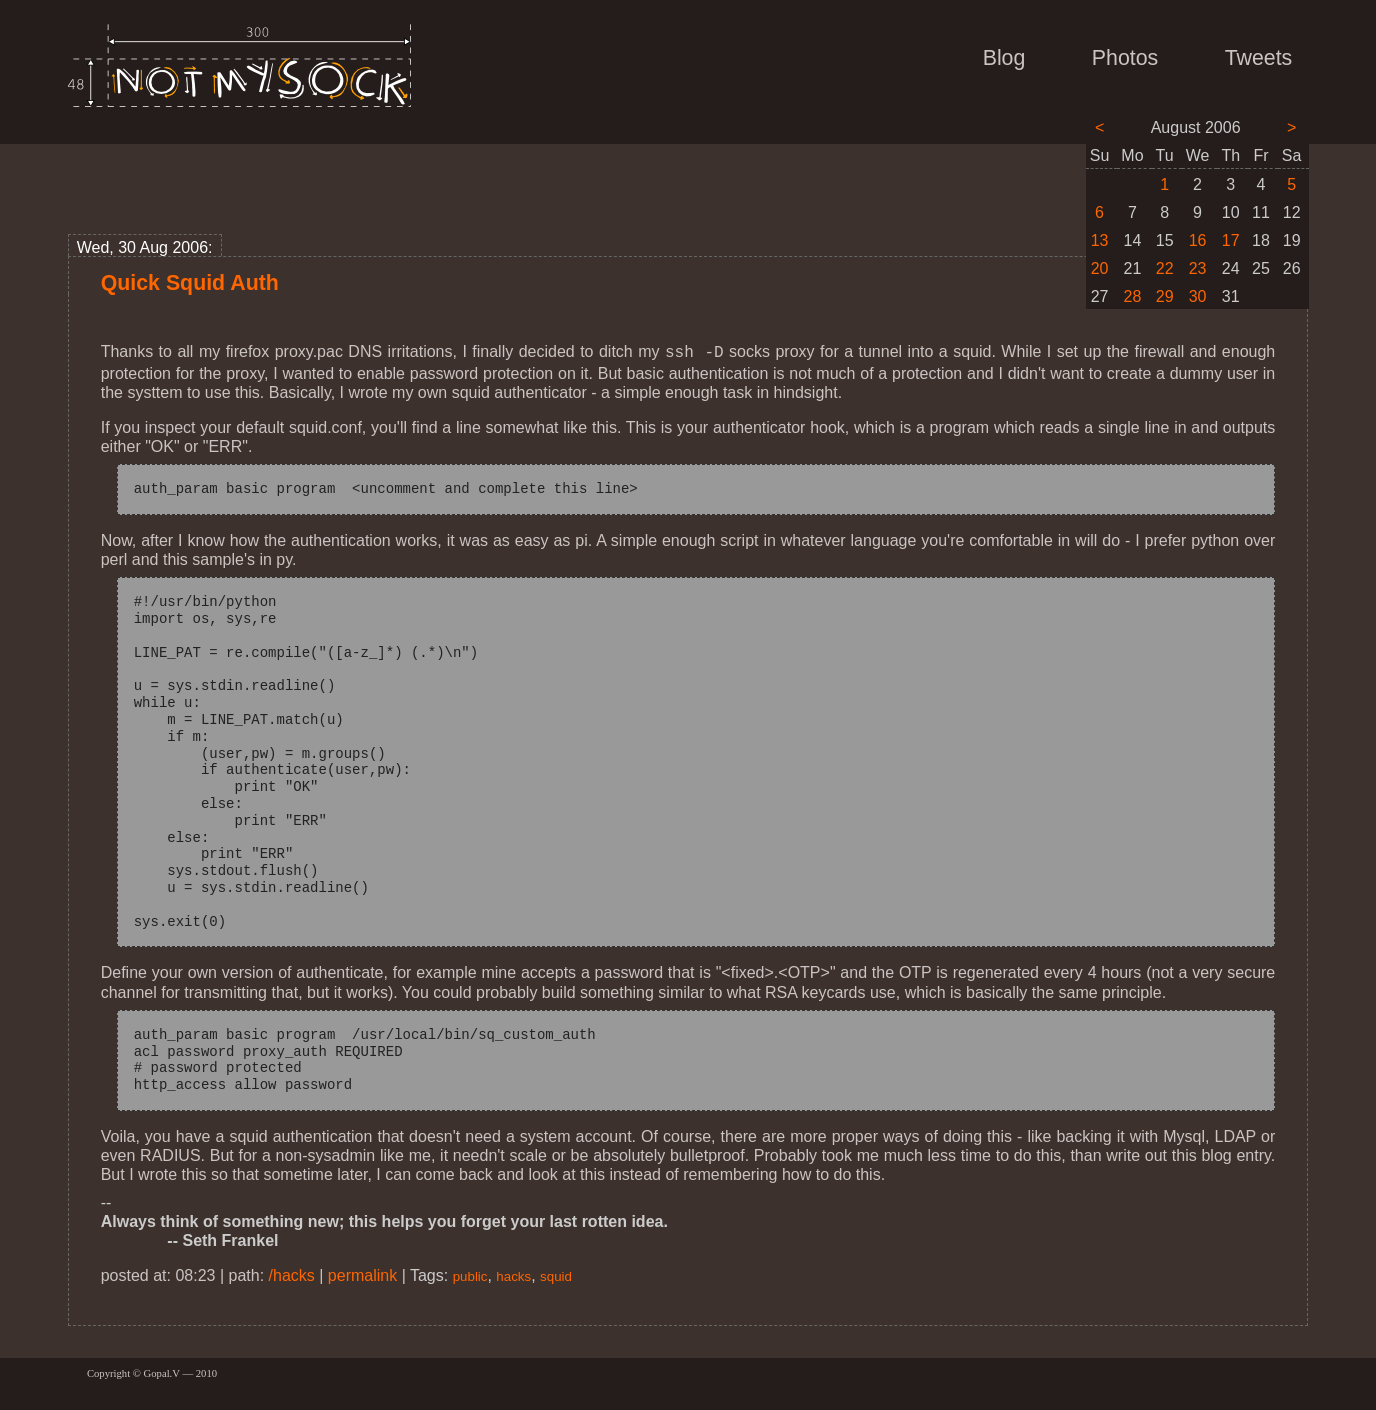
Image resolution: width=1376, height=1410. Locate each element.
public (470, 1274)
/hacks (292, 1273)
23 (1198, 268)
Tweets (1259, 58)
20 (1100, 268)
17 (1231, 240)
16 (1198, 240)
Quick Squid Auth (190, 283)
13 (1100, 240)
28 (1133, 296)
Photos (1125, 58)
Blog (1004, 58)
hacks (513, 1274)
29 (1165, 296)
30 (1198, 296)
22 (1165, 268)
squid (556, 1274)
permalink (362, 1273)
